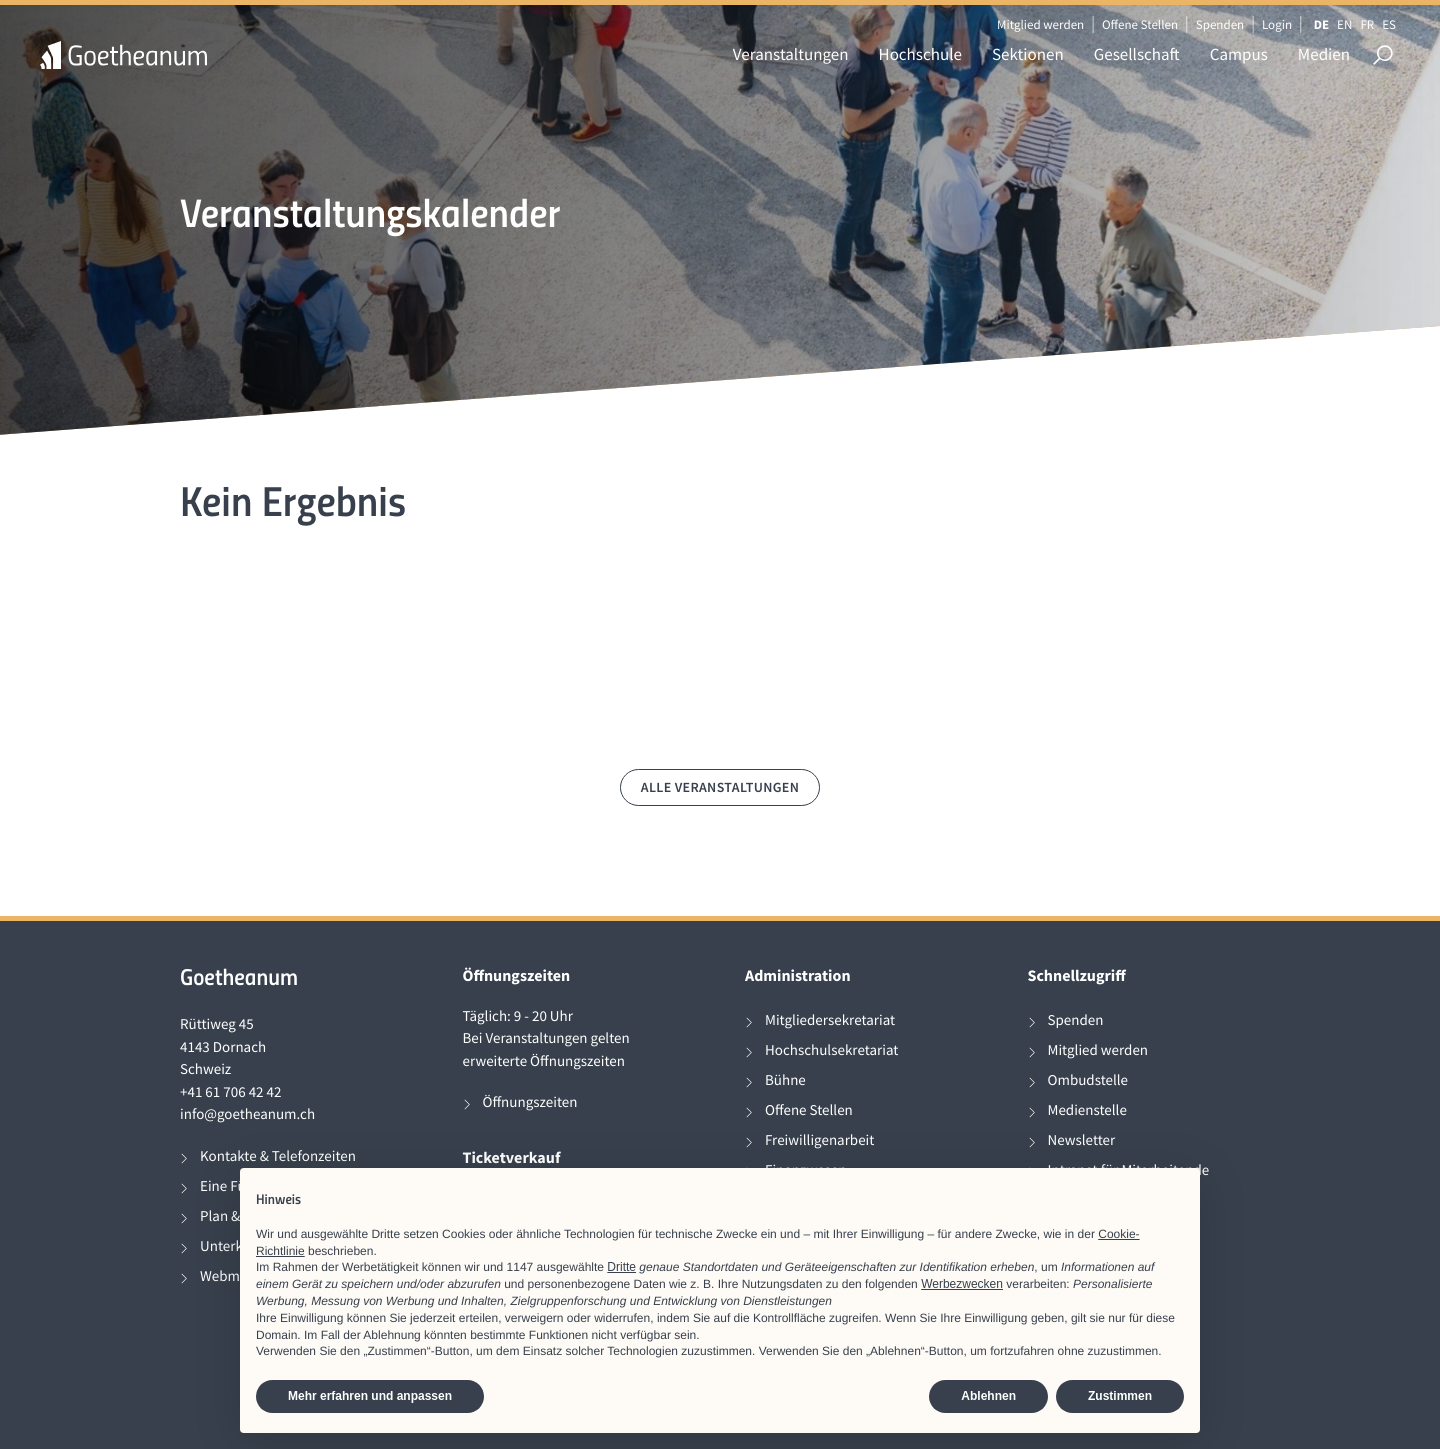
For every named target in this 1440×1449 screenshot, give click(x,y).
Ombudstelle (1088, 1080)
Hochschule (920, 54)
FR (1367, 24)
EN (1344, 24)
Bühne (785, 1080)
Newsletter (1082, 1140)
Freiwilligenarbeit (819, 1140)
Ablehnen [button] (988, 1396)
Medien (1324, 54)
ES (1389, 24)
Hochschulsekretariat (831, 1050)
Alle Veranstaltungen (720, 787)
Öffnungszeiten (530, 1102)
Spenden (1220, 24)
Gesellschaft (1137, 54)
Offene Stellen (1140, 24)
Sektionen (1028, 54)
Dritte (621, 1267)
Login (1277, 24)
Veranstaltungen (791, 54)
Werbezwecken (962, 1284)
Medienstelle (1087, 1110)
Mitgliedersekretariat (830, 1020)
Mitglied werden (1040, 24)
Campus (1239, 54)
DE (1321, 24)
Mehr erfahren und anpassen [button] (370, 1396)
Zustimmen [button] (1120, 1396)
